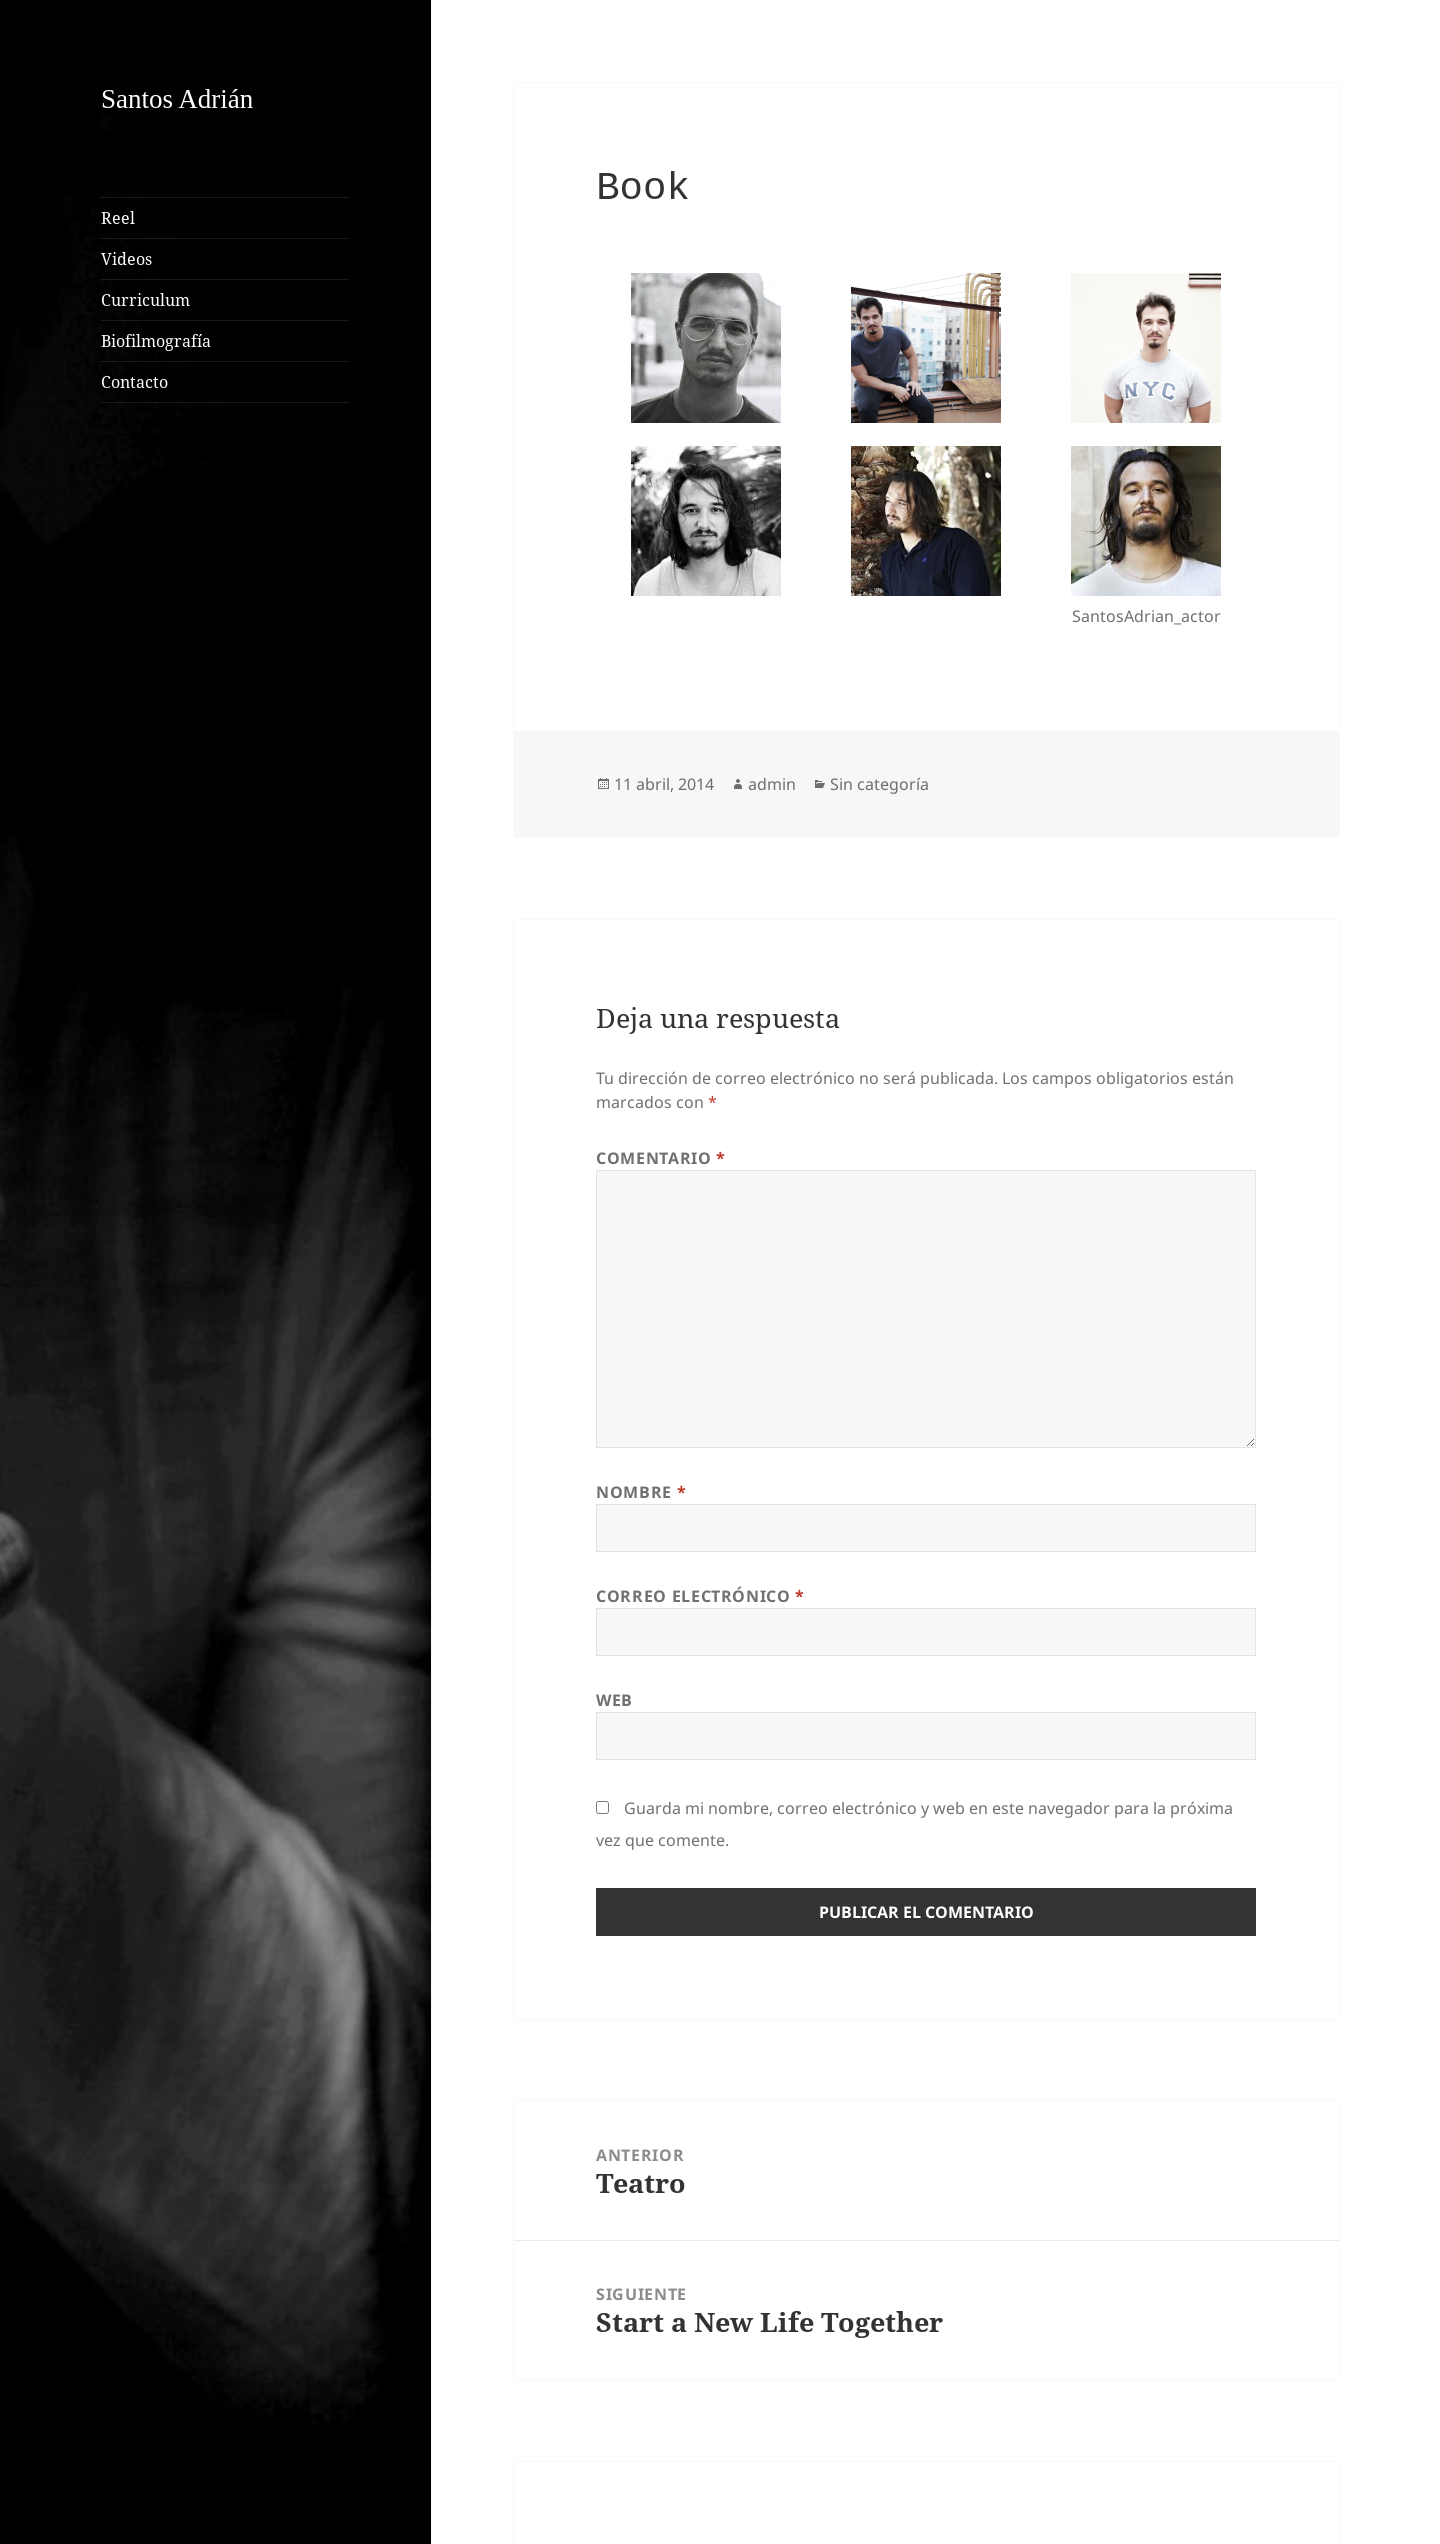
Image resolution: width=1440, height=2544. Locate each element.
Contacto (134, 382)
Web (614, 1700)
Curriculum (145, 300)
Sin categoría (879, 784)
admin (772, 784)
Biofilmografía (156, 341)
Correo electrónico (700, 1596)
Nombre (641, 1492)
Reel (118, 218)
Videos (126, 259)
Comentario (661, 1158)
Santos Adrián (177, 99)
